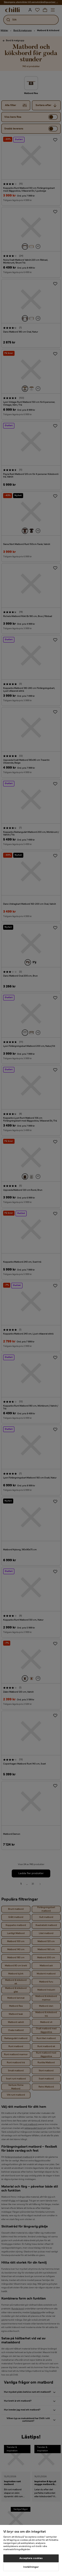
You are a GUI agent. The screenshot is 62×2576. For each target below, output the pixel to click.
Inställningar (31, 2567)
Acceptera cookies (31, 2558)
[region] (31, 2550)
